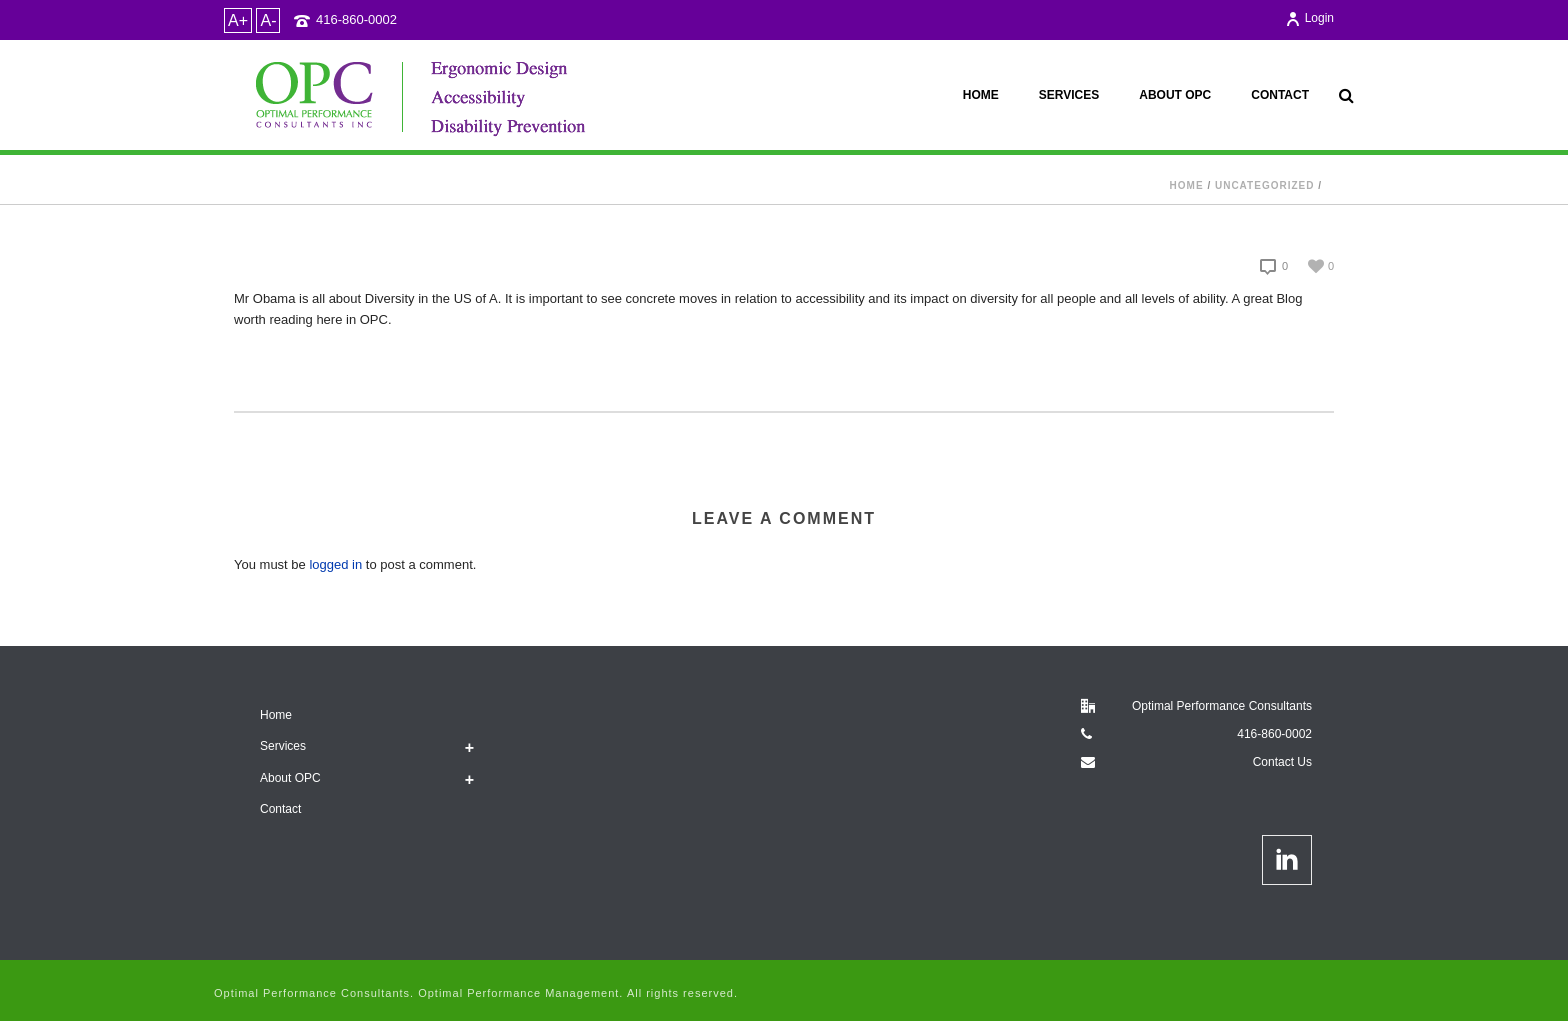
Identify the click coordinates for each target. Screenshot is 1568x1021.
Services (1069, 95)
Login (1309, 18)
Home (981, 95)
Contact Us (1282, 762)
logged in (335, 564)
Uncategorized (1264, 185)
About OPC (1175, 95)
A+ (238, 20)
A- (268, 20)
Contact (1280, 95)
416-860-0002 (356, 19)
